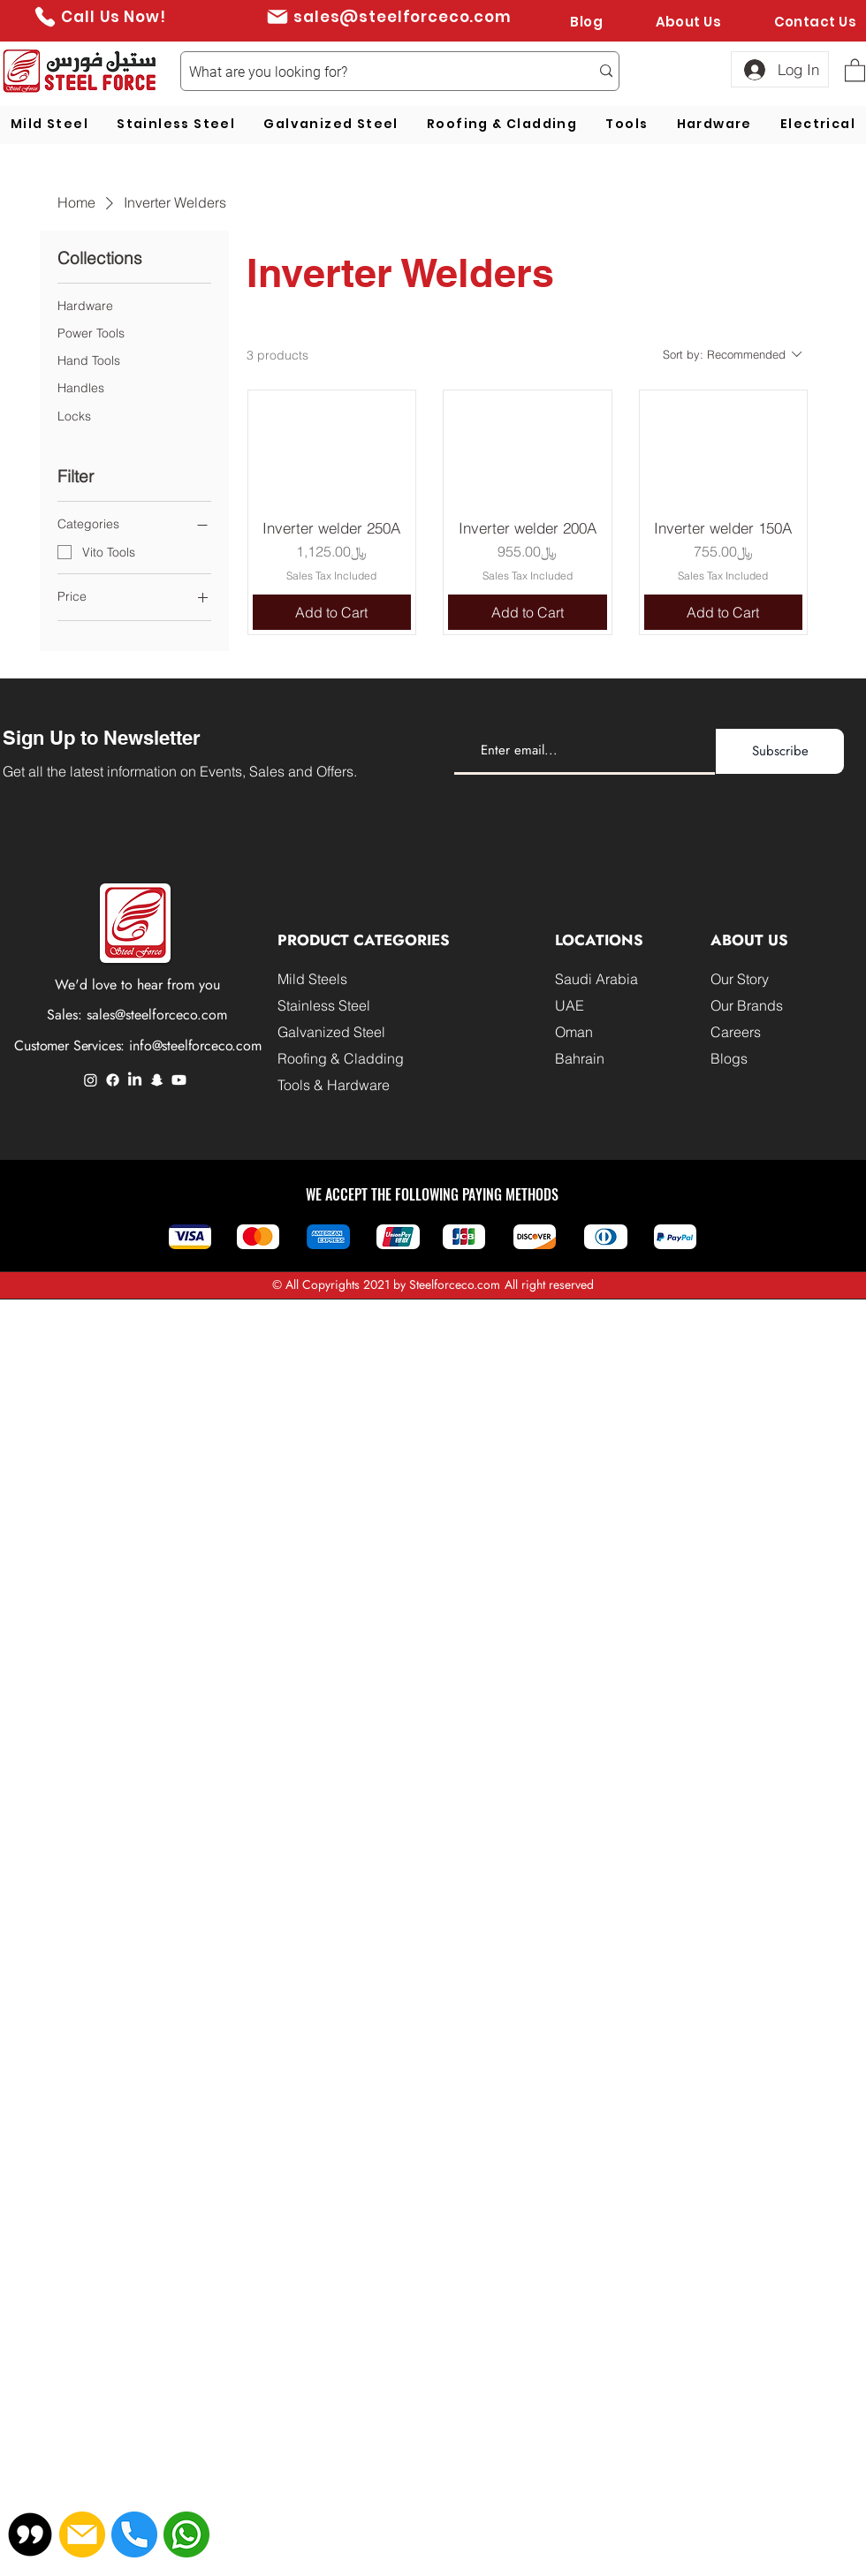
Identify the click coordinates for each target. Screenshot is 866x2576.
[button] (855, 69)
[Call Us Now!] (99, 16)
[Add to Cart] (332, 612)
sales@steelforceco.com (157, 1014)
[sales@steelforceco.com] (388, 16)
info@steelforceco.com (195, 1045)
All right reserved (549, 1284)
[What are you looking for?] (376, 72)
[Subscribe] (780, 751)
